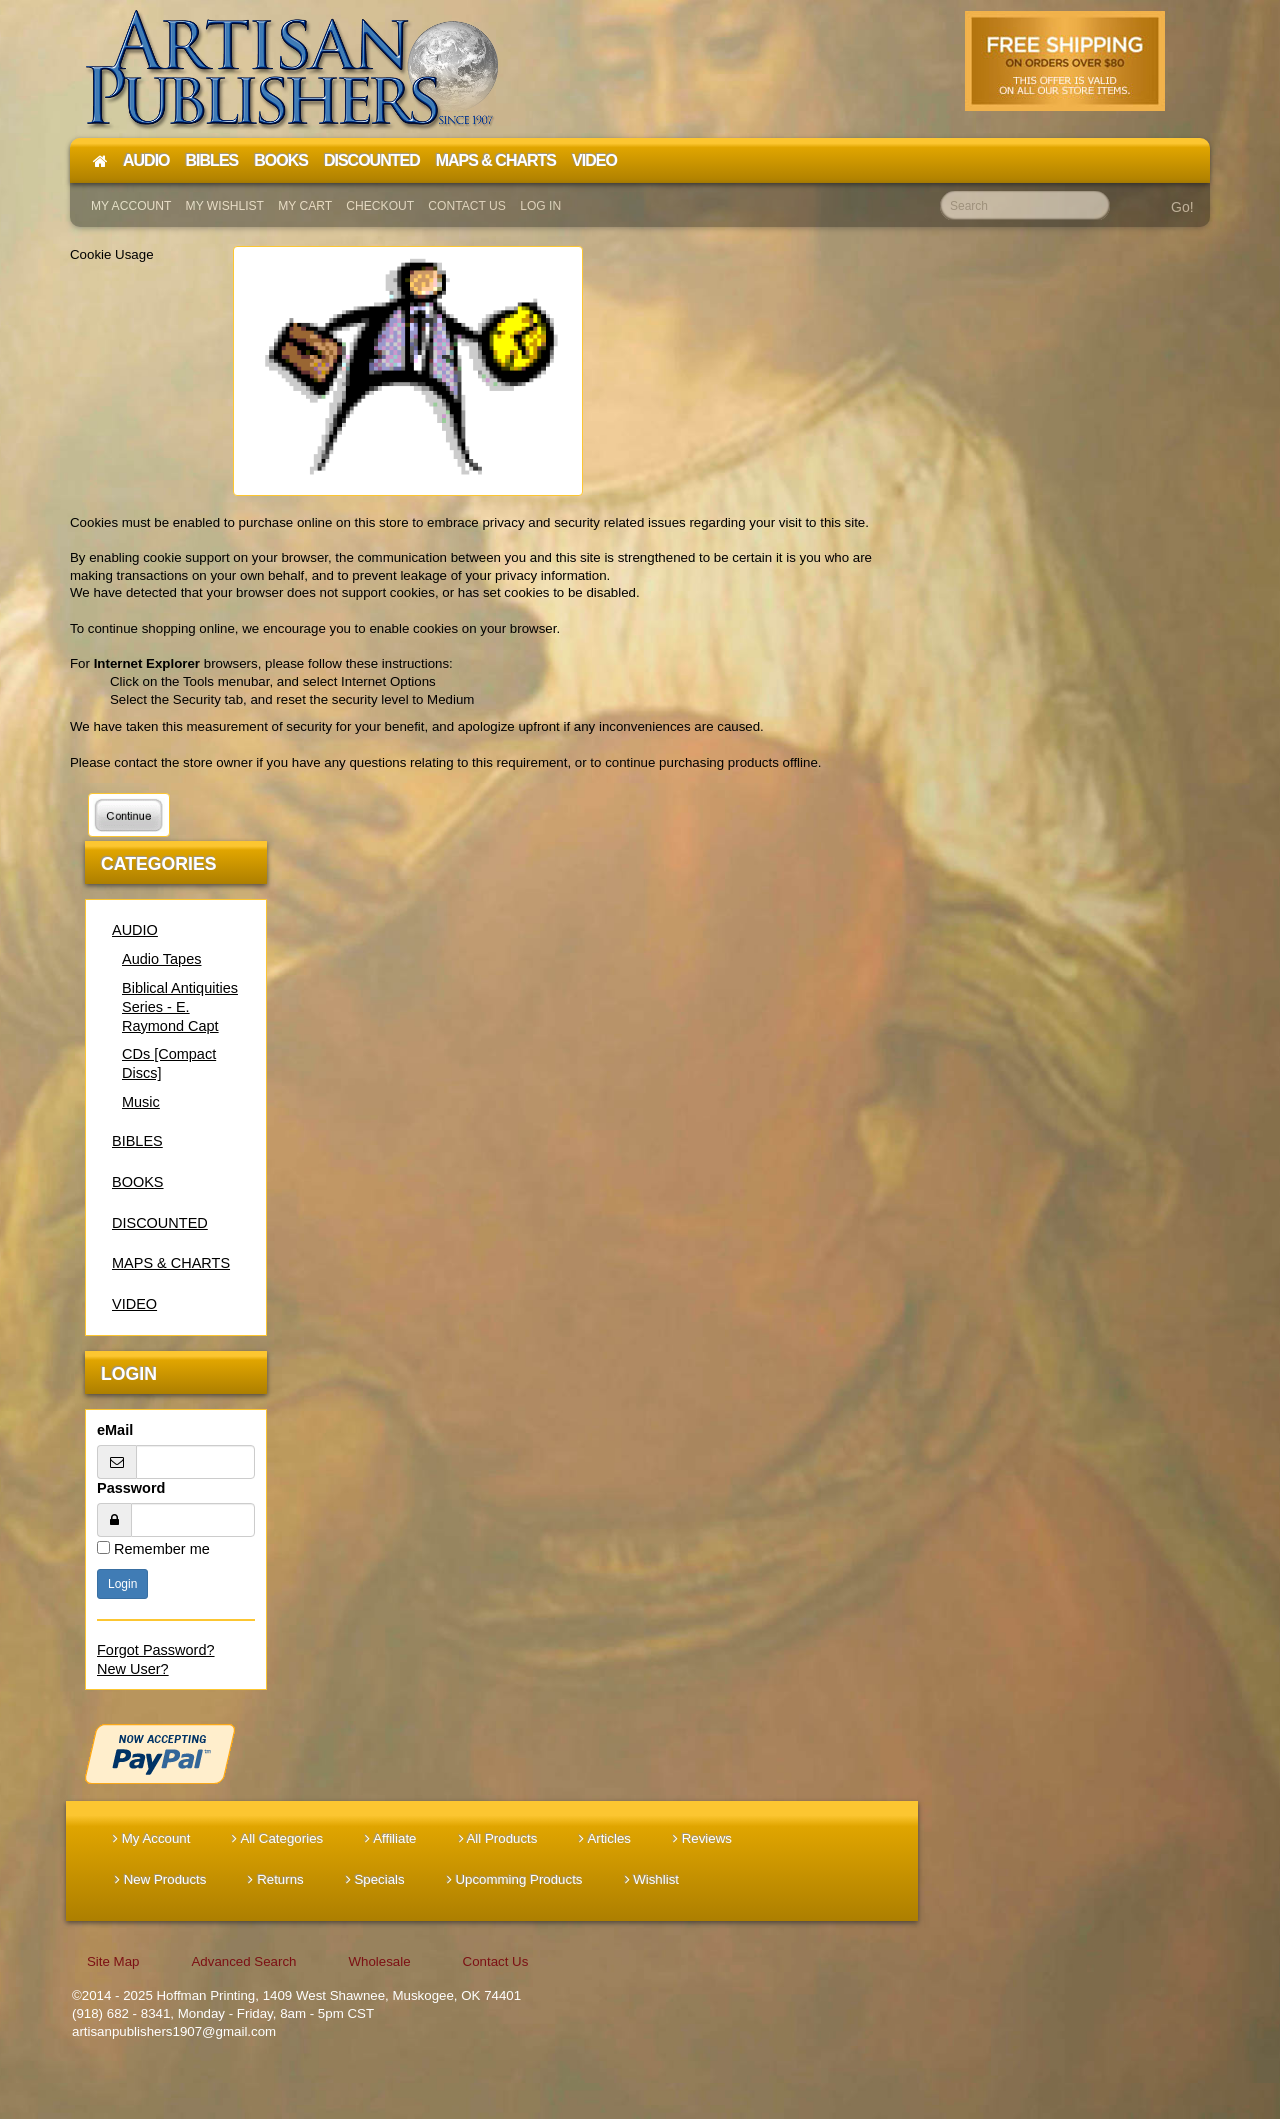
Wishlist (652, 1879)
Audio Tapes (161, 959)
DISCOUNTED (160, 1223)
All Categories (277, 1838)
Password (131, 1488)
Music (141, 1102)
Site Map (113, 1961)
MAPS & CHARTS (171, 1263)
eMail (115, 1430)
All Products (498, 1838)
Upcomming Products (515, 1879)
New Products (160, 1879)
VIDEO (134, 1304)
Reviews (702, 1838)
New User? (133, 1669)
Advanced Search (243, 1961)
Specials (375, 1879)
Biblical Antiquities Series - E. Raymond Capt (180, 1007)
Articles (605, 1838)
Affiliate (390, 1838)
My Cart (305, 206)
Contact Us (467, 206)
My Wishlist (225, 206)
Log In (540, 206)
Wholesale (379, 1961)
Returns (275, 1879)
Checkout (380, 206)
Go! (1182, 207)
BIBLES (137, 1141)
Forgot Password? (156, 1650)
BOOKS (138, 1182)
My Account (131, 206)
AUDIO (135, 930)
